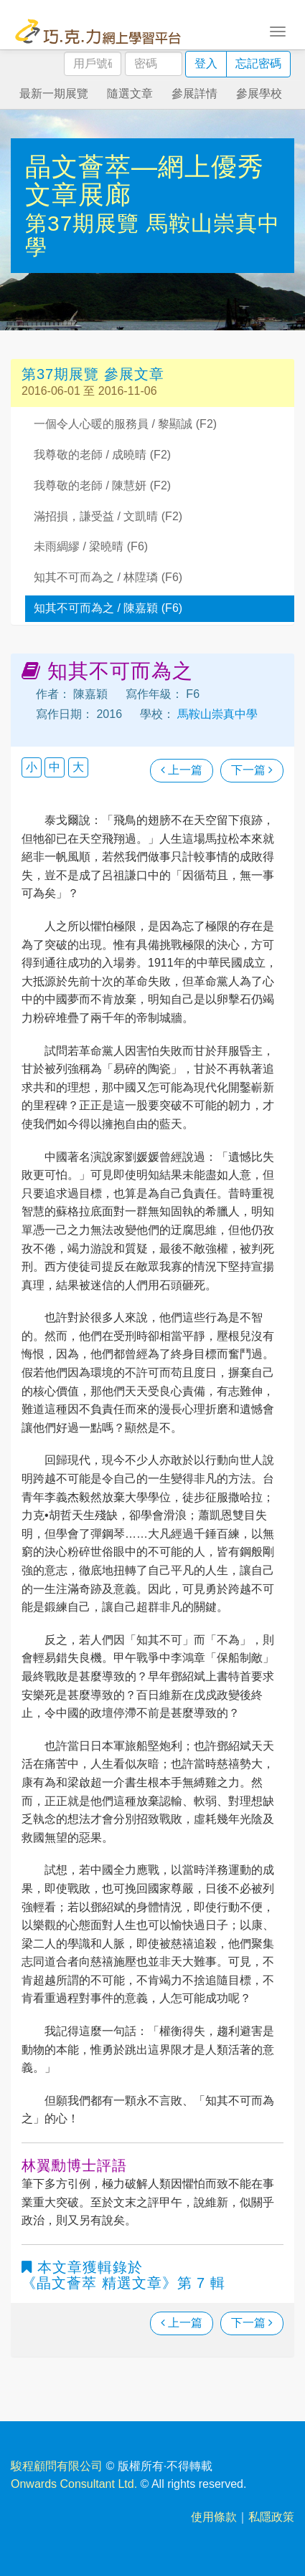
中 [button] (54, 767)
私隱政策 (271, 2517)
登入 (205, 63)
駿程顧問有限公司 (57, 2466)
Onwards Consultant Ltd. (74, 2484)
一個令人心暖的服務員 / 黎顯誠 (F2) (125, 424)
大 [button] (78, 767)
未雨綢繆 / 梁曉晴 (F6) (91, 546)
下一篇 (252, 770)
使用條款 (214, 2517)
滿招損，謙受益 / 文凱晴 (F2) (108, 516)
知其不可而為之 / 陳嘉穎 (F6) (108, 608)
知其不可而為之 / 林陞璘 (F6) (108, 577)
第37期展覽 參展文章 (93, 374)
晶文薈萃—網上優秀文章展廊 (144, 181)
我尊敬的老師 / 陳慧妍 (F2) (102, 485)
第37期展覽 (85, 223)
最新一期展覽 (53, 93)
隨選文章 (130, 93)
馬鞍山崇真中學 (216, 714)
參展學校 (259, 93)
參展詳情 (194, 93)
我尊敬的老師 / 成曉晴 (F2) (102, 455)
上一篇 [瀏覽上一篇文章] (181, 770)
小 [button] (31, 767)
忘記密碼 (258, 63)
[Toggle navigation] (278, 30)
